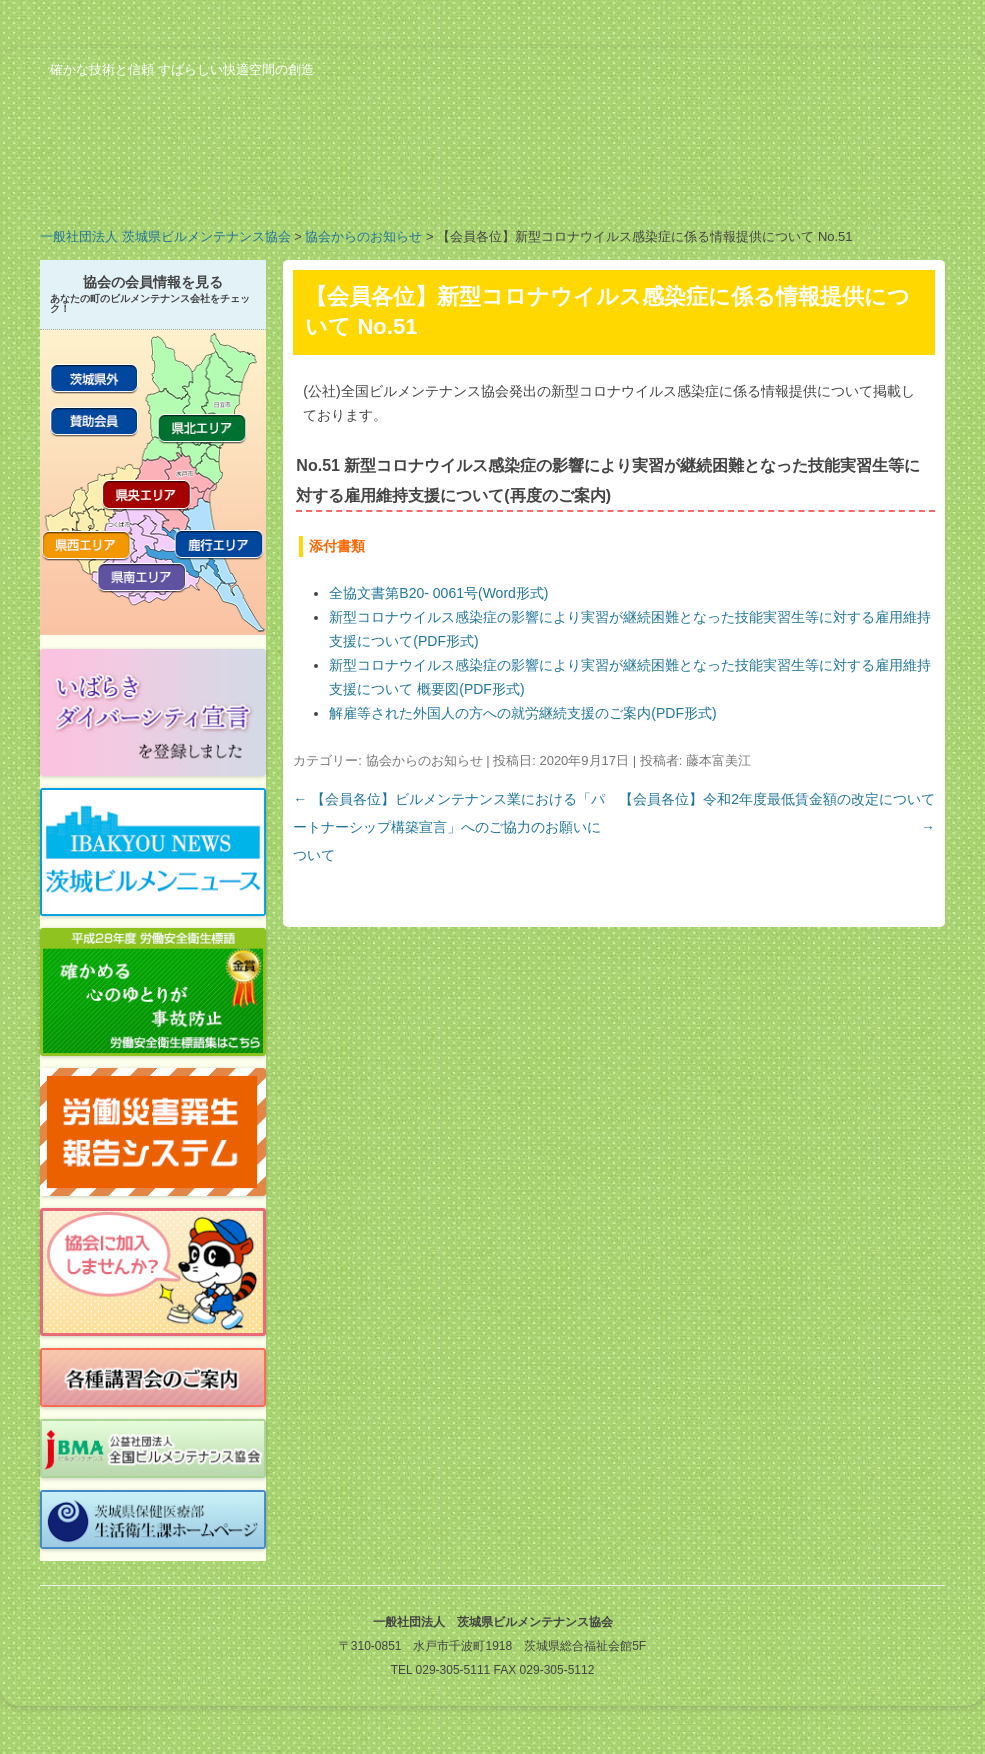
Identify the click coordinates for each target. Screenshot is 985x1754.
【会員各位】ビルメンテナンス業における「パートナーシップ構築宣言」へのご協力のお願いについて (449, 827)
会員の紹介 (440, 184)
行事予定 (600, 184)
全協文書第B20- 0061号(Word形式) (438, 593)
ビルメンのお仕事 (760, 184)
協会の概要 (120, 184)
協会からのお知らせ (363, 236)
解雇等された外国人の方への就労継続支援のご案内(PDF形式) (522, 713)
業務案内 (280, 184)
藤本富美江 (718, 760)
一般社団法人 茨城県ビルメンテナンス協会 (165, 236)
